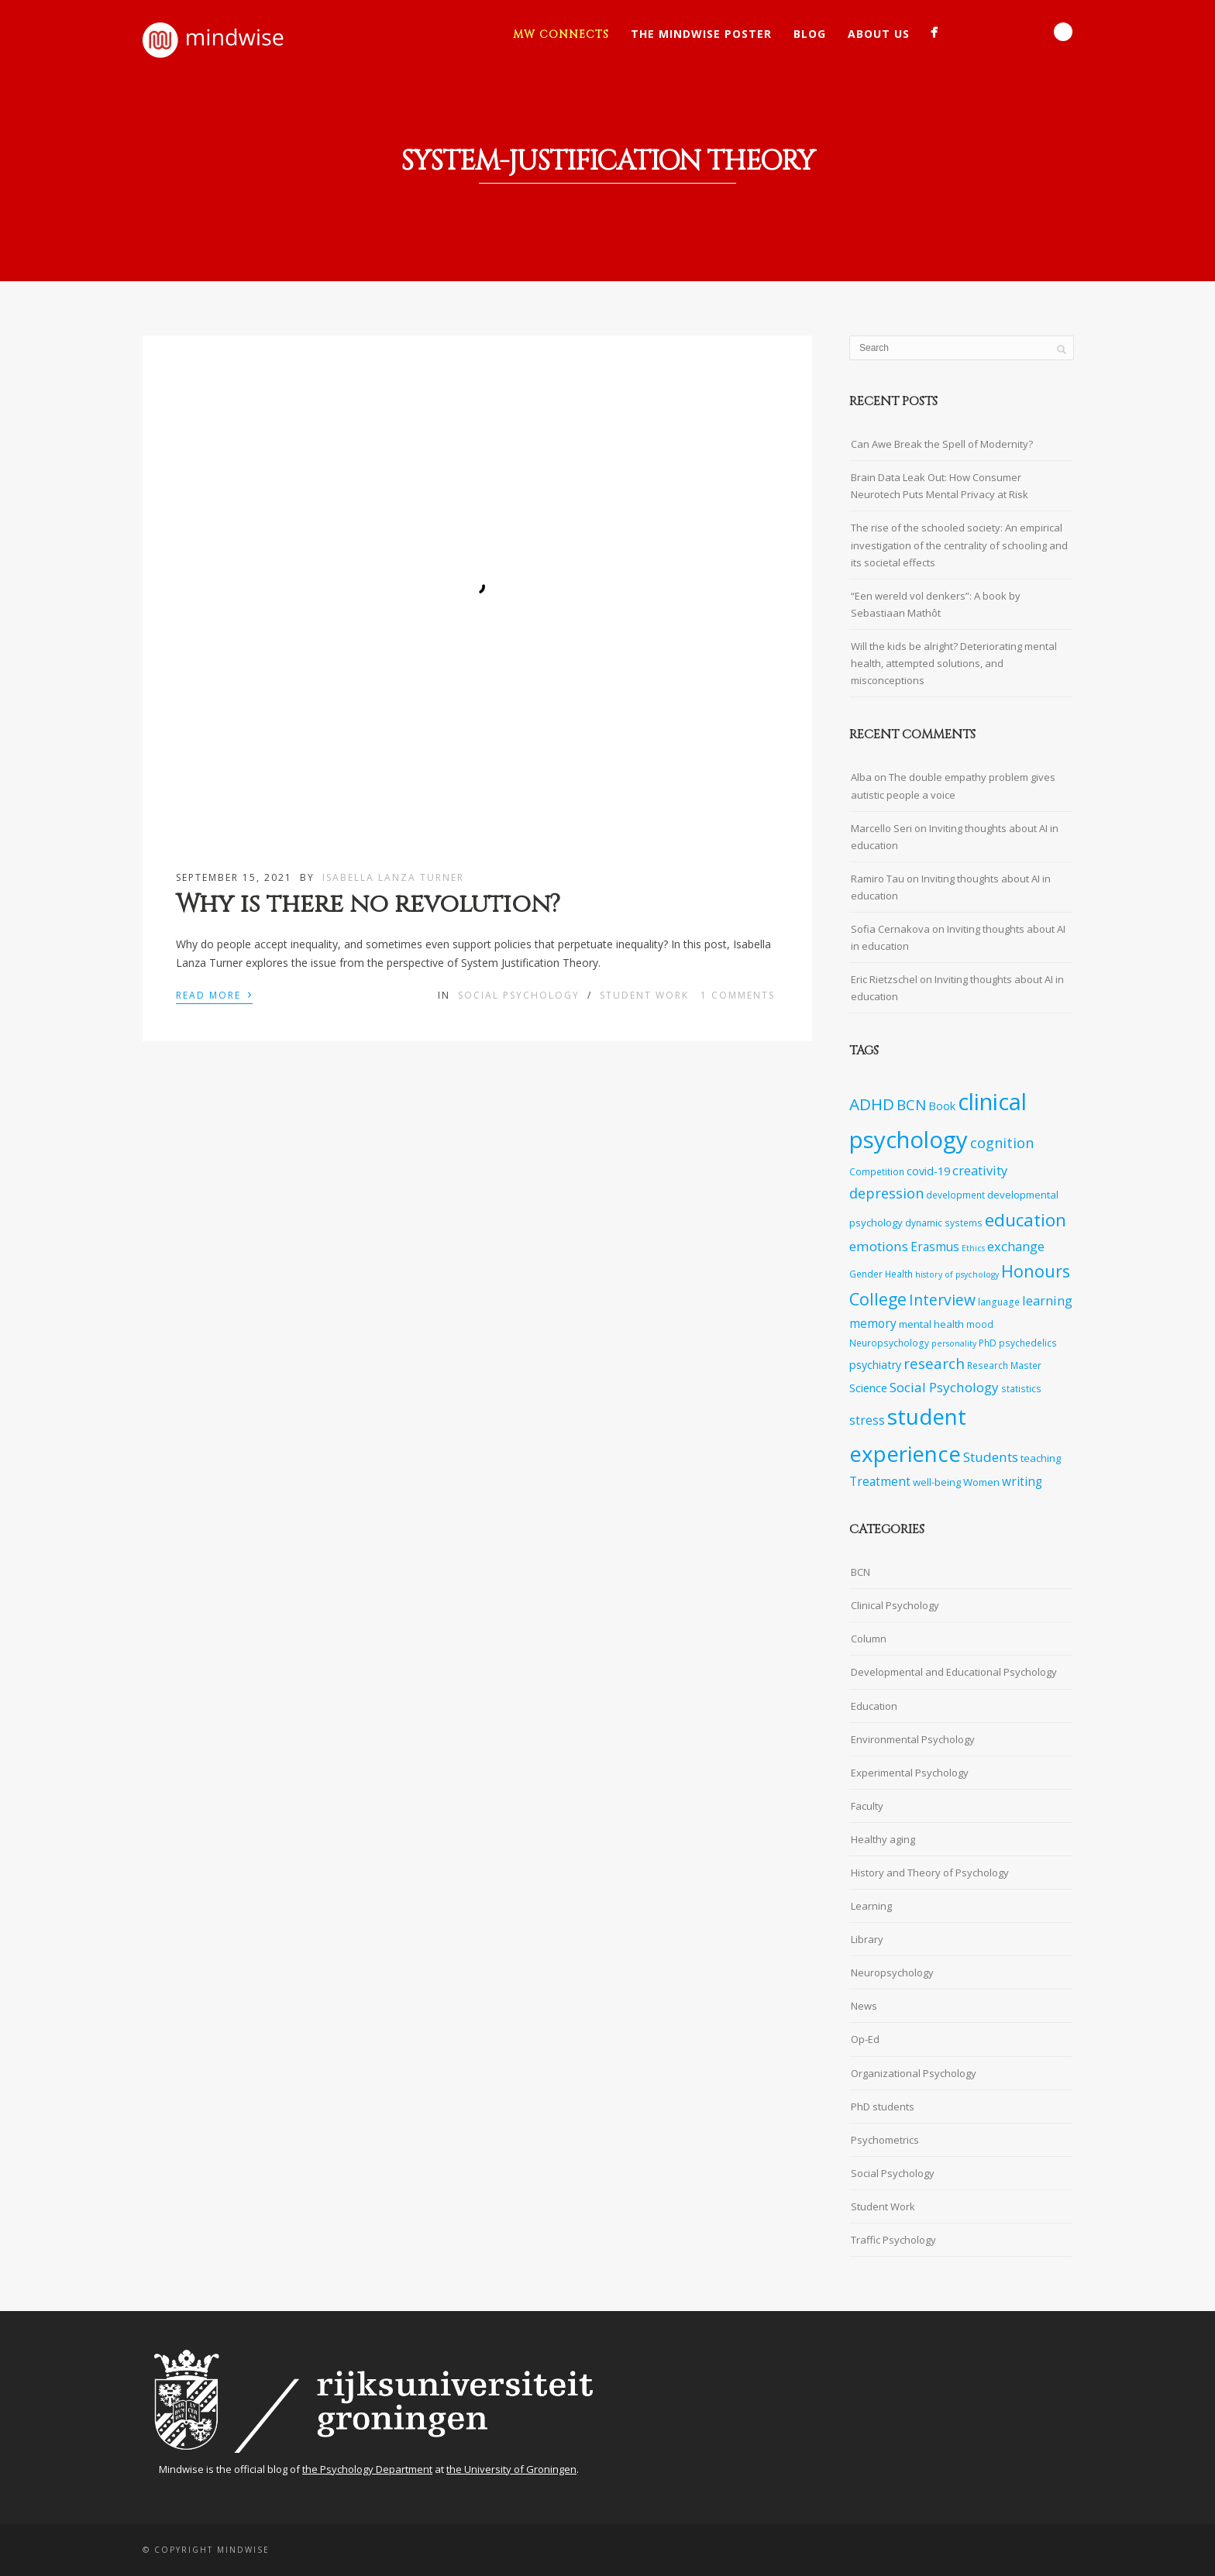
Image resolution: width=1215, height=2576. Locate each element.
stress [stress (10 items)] (867, 1420)
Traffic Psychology (893, 2240)
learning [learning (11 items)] (1047, 1300)
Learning (871, 1906)
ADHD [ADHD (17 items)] (871, 1104)
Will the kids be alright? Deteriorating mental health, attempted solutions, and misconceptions (954, 663)
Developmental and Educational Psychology (954, 1672)
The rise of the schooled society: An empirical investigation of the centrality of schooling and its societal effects (959, 545)
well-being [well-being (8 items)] (937, 1482)
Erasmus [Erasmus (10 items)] (934, 1247)
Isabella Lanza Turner (393, 877)
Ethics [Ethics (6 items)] (973, 1248)
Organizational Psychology (913, 2073)
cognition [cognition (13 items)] (1002, 1142)
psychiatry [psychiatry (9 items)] (875, 1364)
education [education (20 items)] (1025, 1220)
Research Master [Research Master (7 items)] (1004, 1365)
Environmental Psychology (913, 1739)
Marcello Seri (881, 828)
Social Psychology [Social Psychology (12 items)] (944, 1387)
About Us (879, 33)
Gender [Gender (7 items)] (866, 1273)
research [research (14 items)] (934, 1363)
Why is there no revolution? (368, 904)
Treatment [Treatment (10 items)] (879, 1482)
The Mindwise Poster (701, 33)
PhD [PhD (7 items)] (987, 1342)
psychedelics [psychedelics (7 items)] (1028, 1342)
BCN (860, 1572)
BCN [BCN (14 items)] (911, 1105)
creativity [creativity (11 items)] (979, 1170)
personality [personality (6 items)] (953, 1343)
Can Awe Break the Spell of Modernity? (942, 444)
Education (874, 1706)
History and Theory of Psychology (930, 1873)
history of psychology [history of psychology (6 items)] (957, 1274)
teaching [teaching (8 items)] (1041, 1458)
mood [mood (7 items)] (979, 1324)
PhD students (882, 2106)
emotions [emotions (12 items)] (878, 1246)
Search (1063, 31)
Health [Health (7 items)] (899, 1273)
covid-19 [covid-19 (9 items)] (928, 1171)
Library (867, 1939)
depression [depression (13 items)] (886, 1193)
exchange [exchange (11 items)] (1016, 1246)
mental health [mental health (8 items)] (931, 1324)
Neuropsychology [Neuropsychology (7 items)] (889, 1342)
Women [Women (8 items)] (981, 1482)
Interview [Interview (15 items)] (942, 1299)
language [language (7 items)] (999, 1301)
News (864, 2006)
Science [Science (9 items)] (868, 1388)
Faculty (867, 1806)
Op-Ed (865, 2039)
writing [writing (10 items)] (1022, 1482)
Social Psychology (519, 995)
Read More (214, 994)
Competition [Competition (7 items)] (876, 1171)
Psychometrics (885, 2140)
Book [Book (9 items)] (941, 1106)
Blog (809, 33)
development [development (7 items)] (955, 1194)
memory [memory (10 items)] (873, 1324)
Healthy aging (883, 1839)
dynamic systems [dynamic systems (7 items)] (944, 1222)
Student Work (644, 995)
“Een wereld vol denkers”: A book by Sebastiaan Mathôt (936, 604)
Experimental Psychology (910, 1773)
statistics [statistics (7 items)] (1021, 1388)
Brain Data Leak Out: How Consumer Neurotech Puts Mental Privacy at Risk (939, 485)
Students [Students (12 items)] (990, 1457)
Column (868, 1639)
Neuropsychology (892, 1972)
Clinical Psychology (895, 1605)
